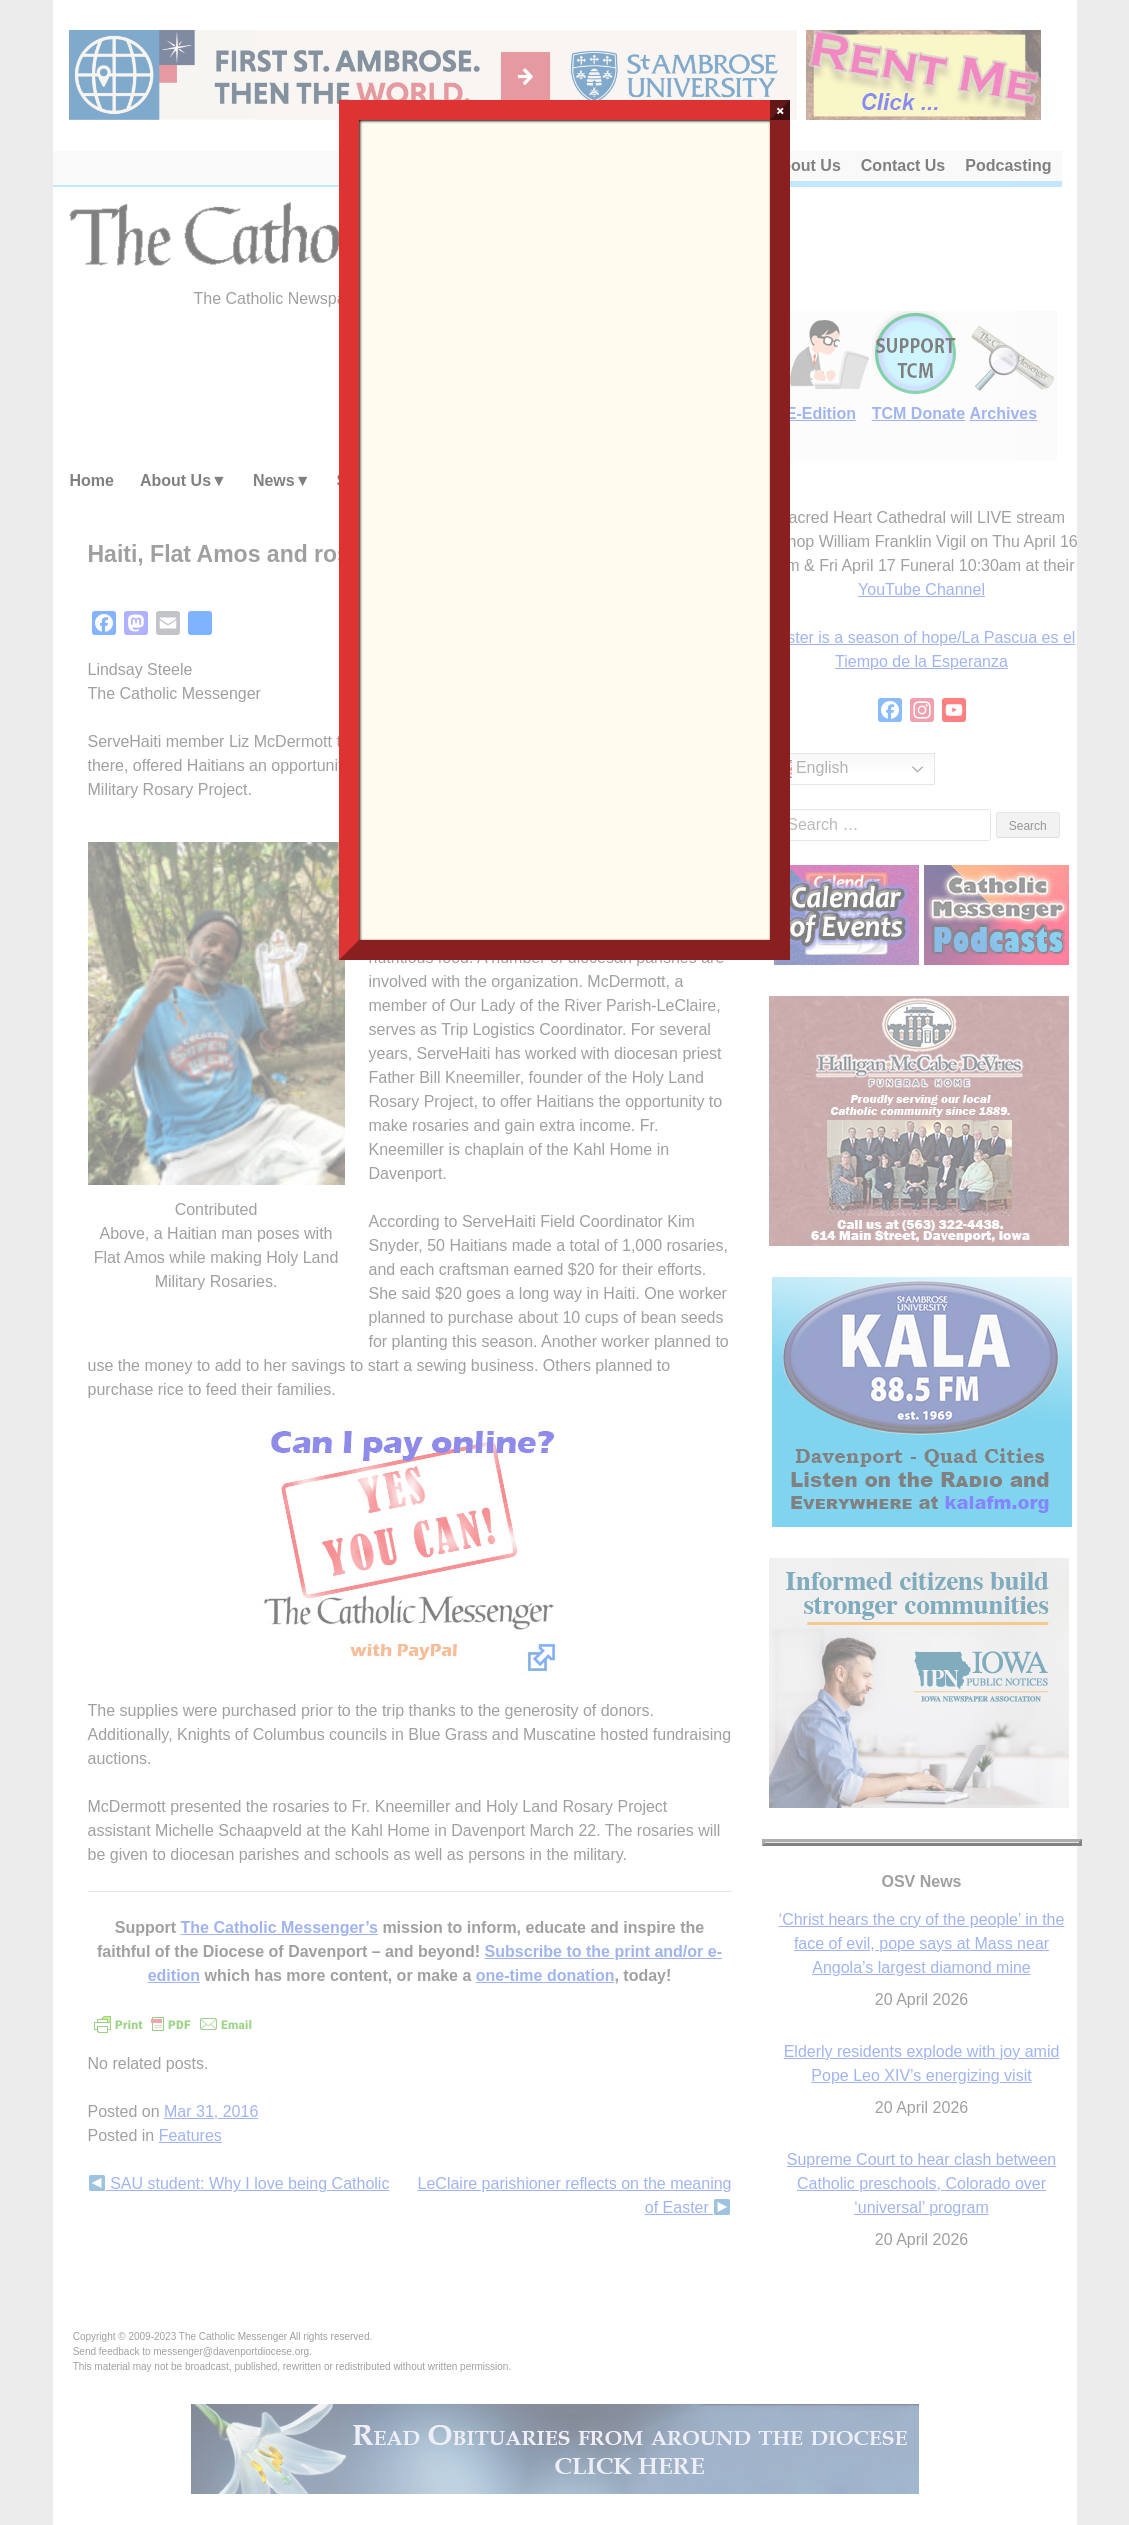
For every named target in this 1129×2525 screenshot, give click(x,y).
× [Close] (780, 110)
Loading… (565, 528)
